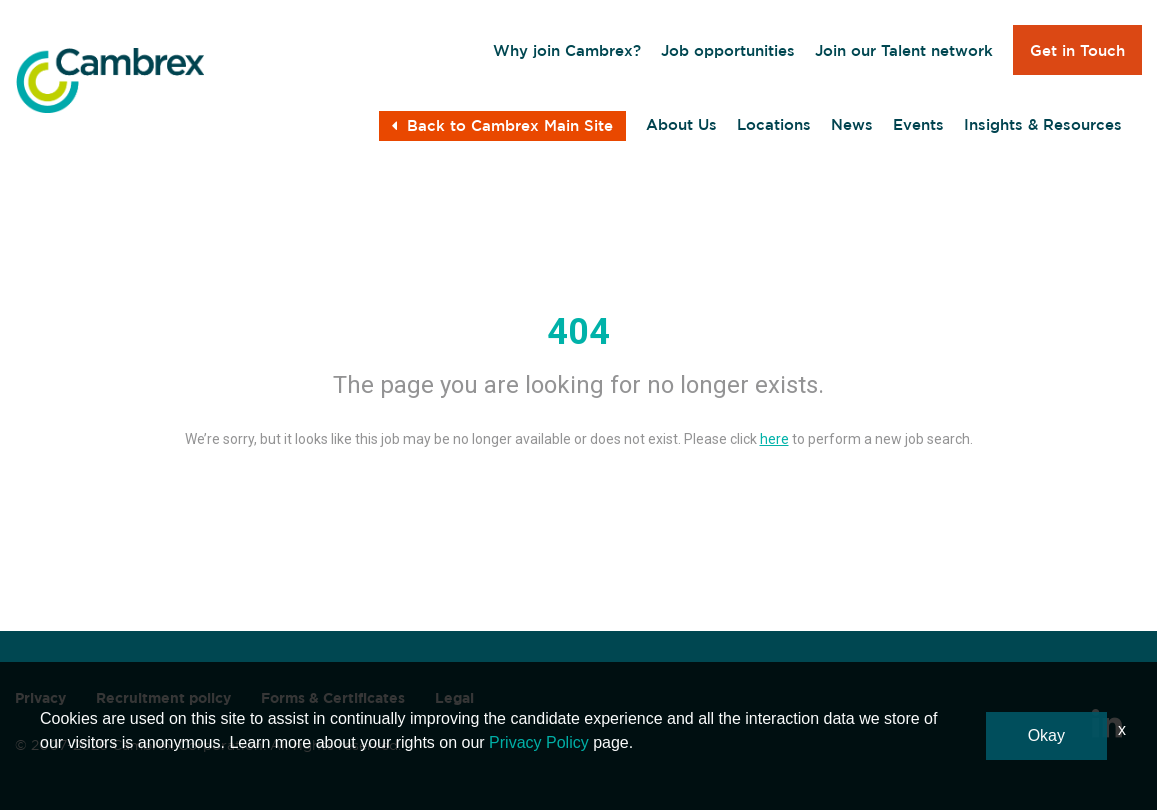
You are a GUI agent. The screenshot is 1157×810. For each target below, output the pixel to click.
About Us (681, 124)
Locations (774, 124)
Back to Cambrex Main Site (502, 125)
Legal (454, 698)
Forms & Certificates (333, 698)
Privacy (40, 698)
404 (578, 332)
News (852, 124)
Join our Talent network (904, 50)
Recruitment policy (163, 698)
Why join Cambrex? (567, 50)
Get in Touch (1077, 50)
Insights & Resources (1043, 124)
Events (918, 124)
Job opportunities (728, 50)
